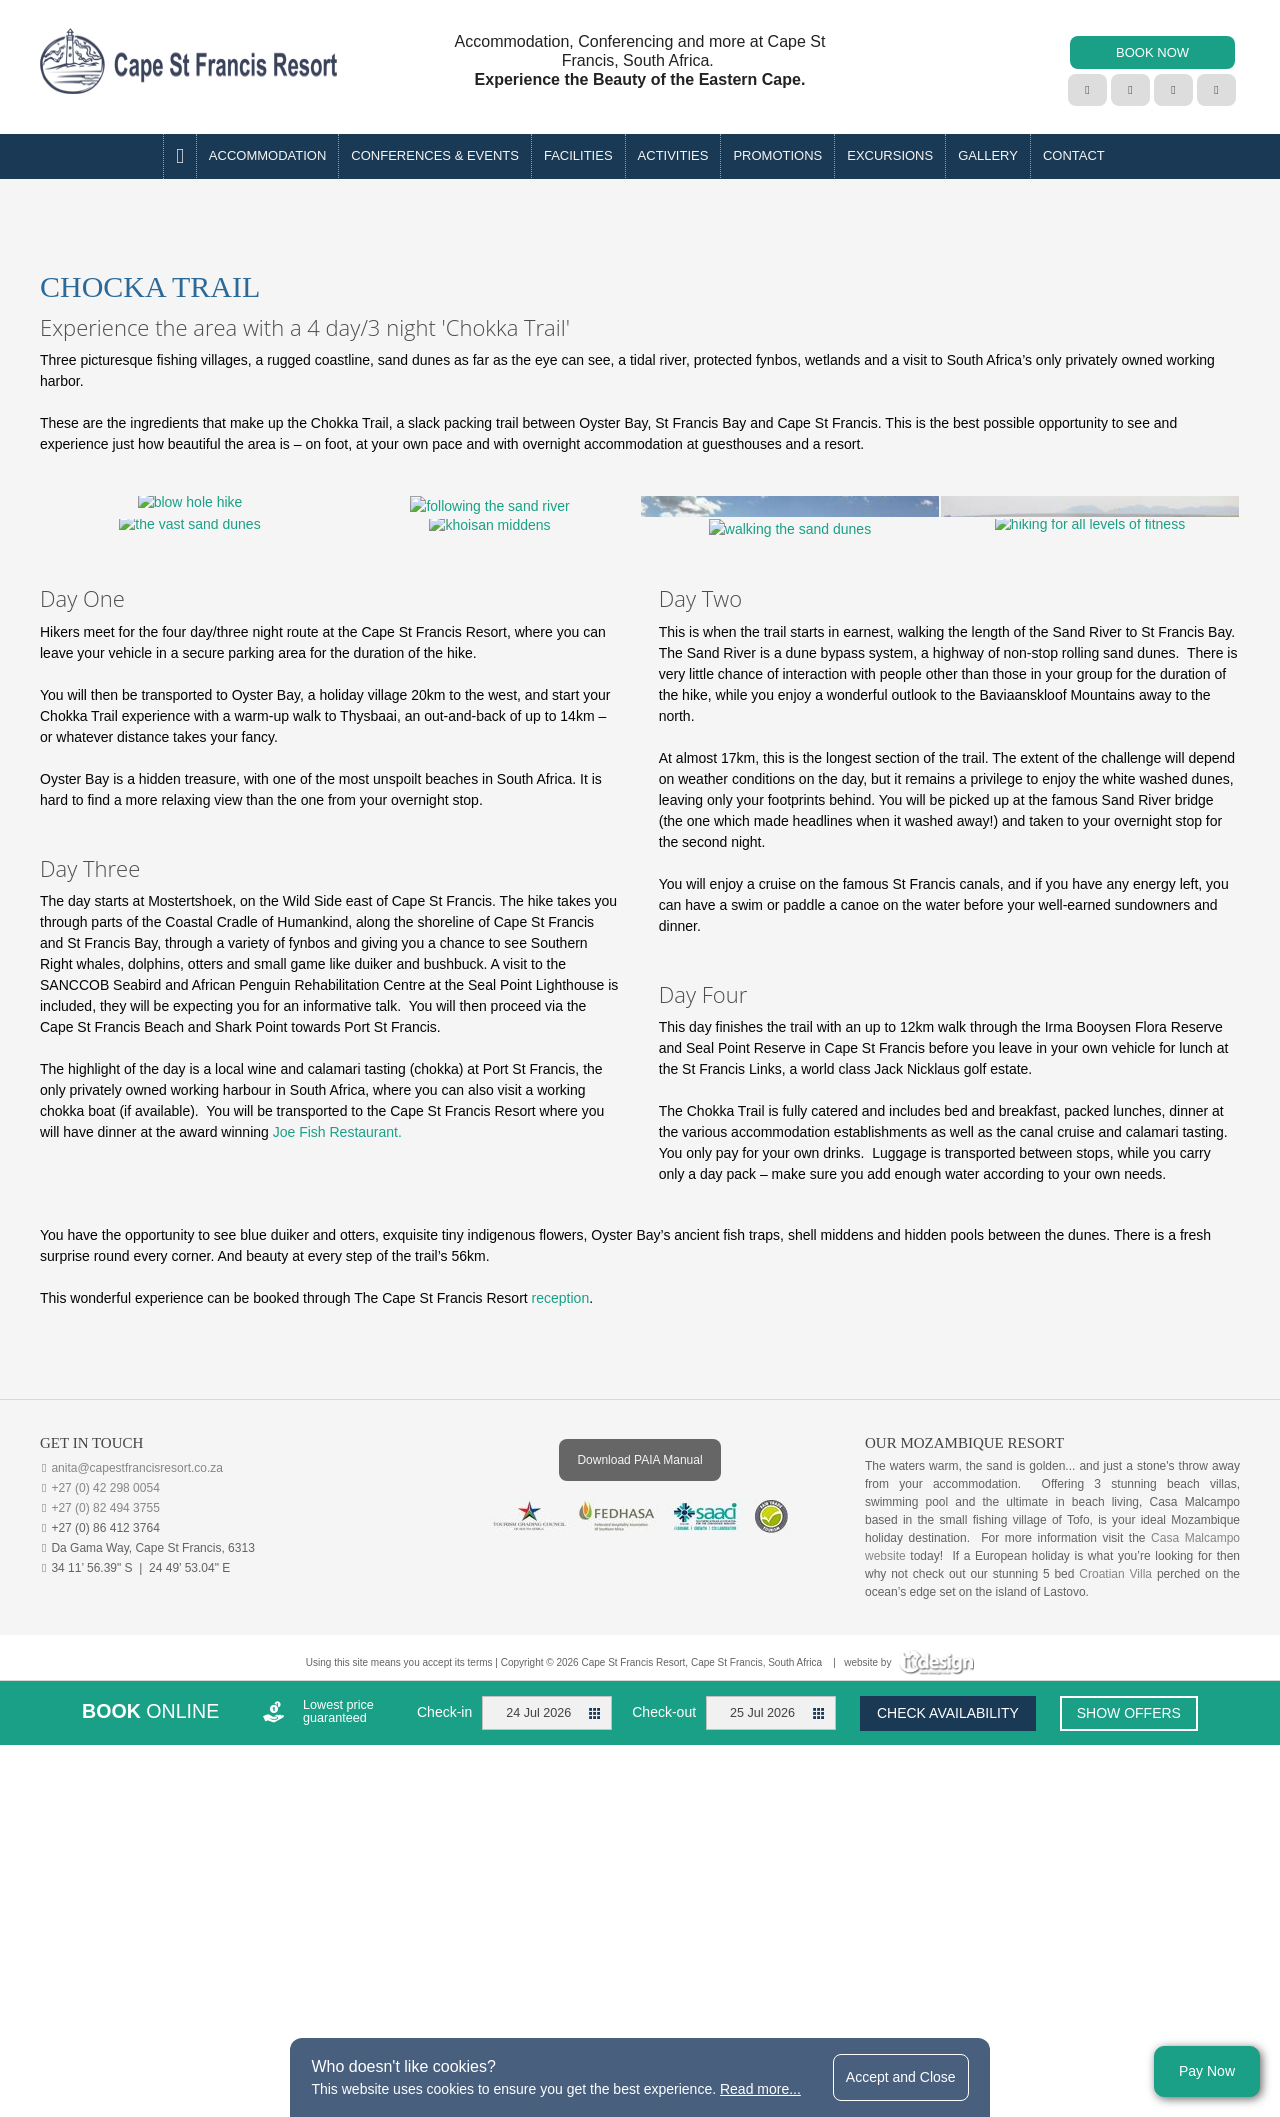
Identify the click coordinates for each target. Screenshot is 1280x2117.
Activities (673, 155)
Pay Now (1207, 2071)
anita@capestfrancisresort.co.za (137, 1760)
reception (561, 1590)
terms (480, 1954)
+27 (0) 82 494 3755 (105, 1800)
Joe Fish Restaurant (335, 1424)
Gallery (988, 155)
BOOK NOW (1152, 52)
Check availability (948, 2005)
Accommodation (267, 155)
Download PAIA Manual (639, 1752)
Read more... (760, 2089)
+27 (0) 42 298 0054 (105, 1780)
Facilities (578, 155)
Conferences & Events (435, 155)
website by (909, 1954)
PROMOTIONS (777, 155)
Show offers (1129, 2005)
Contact (1074, 155)
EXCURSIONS (890, 155)
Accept (901, 2077)
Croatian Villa (1115, 1866)
